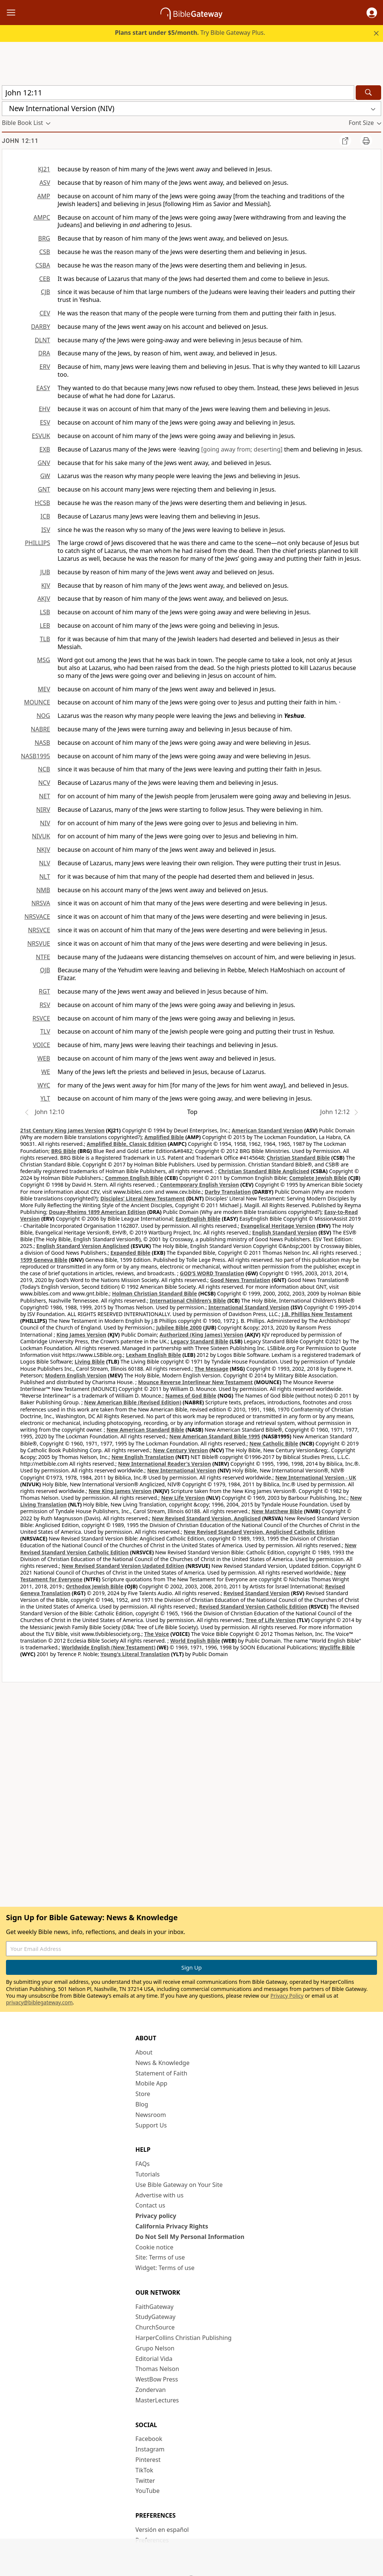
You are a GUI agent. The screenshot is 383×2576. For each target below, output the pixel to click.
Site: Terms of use (160, 2257)
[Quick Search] (178, 92)
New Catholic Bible (273, 1443)
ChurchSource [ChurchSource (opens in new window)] (155, 2327)
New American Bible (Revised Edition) (132, 1402)
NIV (45, 823)
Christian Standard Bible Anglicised (263, 1171)
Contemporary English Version (199, 1184)
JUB (45, 572)
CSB (44, 252)
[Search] (368, 92)
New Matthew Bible (277, 1511)
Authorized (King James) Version (201, 1334)
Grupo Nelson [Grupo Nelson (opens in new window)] (154, 2348)
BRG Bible (63, 1150)
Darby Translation (228, 1191)
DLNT (42, 340)
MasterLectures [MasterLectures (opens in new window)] (157, 2400)
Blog (141, 2104)
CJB (45, 292)
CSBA (42, 265)
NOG (43, 716)
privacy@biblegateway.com (39, 2002)
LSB (45, 612)
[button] (372, 12)
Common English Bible (134, 1177)
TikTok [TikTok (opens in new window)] (144, 2470)
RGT (44, 991)
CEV (44, 313)
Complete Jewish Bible (318, 1177)
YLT (45, 1098)
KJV (45, 585)
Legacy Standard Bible (199, 1341)
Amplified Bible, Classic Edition (126, 1143)
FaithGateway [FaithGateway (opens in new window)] (154, 2307)
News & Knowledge (162, 2063)
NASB (42, 742)
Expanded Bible (130, 1252)
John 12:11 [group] (20, 140)
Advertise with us (159, 2195)
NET (44, 796)
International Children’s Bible (188, 1300)
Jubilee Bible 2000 (179, 1327)
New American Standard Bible (145, 1429)
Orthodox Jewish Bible (94, 1586)
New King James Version (120, 1490)
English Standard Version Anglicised (82, 1245)
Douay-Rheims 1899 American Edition (97, 1211)
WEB (43, 1058)
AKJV (43, 598)
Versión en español (162, 2529)
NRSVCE (39, 930)
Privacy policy (155, 2216)
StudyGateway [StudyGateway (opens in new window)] (155, 2317)
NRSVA (40, 903)
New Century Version (180, 1450)
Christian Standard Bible (298, 1157)
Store (142, 2094)
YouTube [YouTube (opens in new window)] (147, 2491)
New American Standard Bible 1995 (214, 1436)
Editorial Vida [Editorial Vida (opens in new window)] (153, 2359)
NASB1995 (35, 756)
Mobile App (151, 2083)
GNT (44, 489)
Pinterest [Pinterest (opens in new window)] (147, 2460)
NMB (43, 890)
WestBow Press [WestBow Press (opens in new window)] (156, 2379)
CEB (44, 279)
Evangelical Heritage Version (277, 1225)
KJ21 (44, 169)
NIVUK (41, 836)
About (143, 2052)
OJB (45, 970)
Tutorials (147, 2174)
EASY (43, 388)
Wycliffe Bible (337, 1647)
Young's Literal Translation (135, 1654)
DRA (44, 353)
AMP (43, 196)
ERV (45, 366)
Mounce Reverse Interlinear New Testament (195, 1382)
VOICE (41, 1045)
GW (45, 476)
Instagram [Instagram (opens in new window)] (150, 2449)
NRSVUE (38, 943)
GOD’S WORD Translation (212, 1273)
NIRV (43, 809)
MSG (43, 660)
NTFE (43, 957)
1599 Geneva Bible (43, 1259)
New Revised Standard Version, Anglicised (206, 1518)
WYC (43, 1085)
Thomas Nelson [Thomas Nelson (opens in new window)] (157, 2369)
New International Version (181, 1470)
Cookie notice (154, 2247)
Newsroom (150, 2115)
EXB (44, 449)
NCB (44, 769)
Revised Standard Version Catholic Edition (253, 1606)
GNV (44, 463)
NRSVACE (37, 916)
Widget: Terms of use (164, 2268)
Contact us (150, 2205)
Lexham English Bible (153, 1354)
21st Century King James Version (62, 1130)
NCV (44, 782)
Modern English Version (76, 1375)
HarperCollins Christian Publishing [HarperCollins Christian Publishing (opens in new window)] (183, 2338)
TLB (45, 639)
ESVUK (41, 436)
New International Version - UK (315, 1477)
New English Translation (142, 1456)
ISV (45, 530)
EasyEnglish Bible (197, 1218)
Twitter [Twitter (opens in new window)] (145, 2480)
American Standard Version (267, 1130)
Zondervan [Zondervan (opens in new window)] (150, 2390)
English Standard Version (284, 1232)
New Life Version (183, 1497)
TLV (45, 1031)
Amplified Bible (164, 1137)
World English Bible (195, 1640)
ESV (45, 422)
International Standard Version (248, 1307)
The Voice (156, 1633)
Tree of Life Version (270, 1620)
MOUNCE (37, 702)
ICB (45, 516)
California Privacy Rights (171, 2226)
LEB (45, 625)
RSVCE (41, 1018)
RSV (45, 1005)
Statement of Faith (161, 2073)
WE (45, 1072)
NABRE (40, 729)
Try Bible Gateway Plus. (190, 32)
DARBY (40, 326)
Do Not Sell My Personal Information (189, 2237)
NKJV (43, 849)
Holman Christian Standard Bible (154, 1293)
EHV (44, 409)
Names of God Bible (191, 1395)
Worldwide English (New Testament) (109, 1647)
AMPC (41, 217)
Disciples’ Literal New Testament (142, 1198)
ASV (44, 182)
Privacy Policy (286, 1995)
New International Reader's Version (164, 1463)
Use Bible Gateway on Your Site (179, 2185)
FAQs (142, 2164)
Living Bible (89, 1361)
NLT (44, 876)
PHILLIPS (37, 543)
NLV (44, 863)
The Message (211, 1368)
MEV (44, 689)
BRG (44, 238)
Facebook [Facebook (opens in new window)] (148, 2439)
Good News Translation (240, 1280)
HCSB (42, 503)
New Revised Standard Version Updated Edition (123, 1565)
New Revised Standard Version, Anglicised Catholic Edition (259, 1531)
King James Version (81, 1334)
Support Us (151, 2125)
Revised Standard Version (257, 1593)
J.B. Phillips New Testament (317, 1314)
